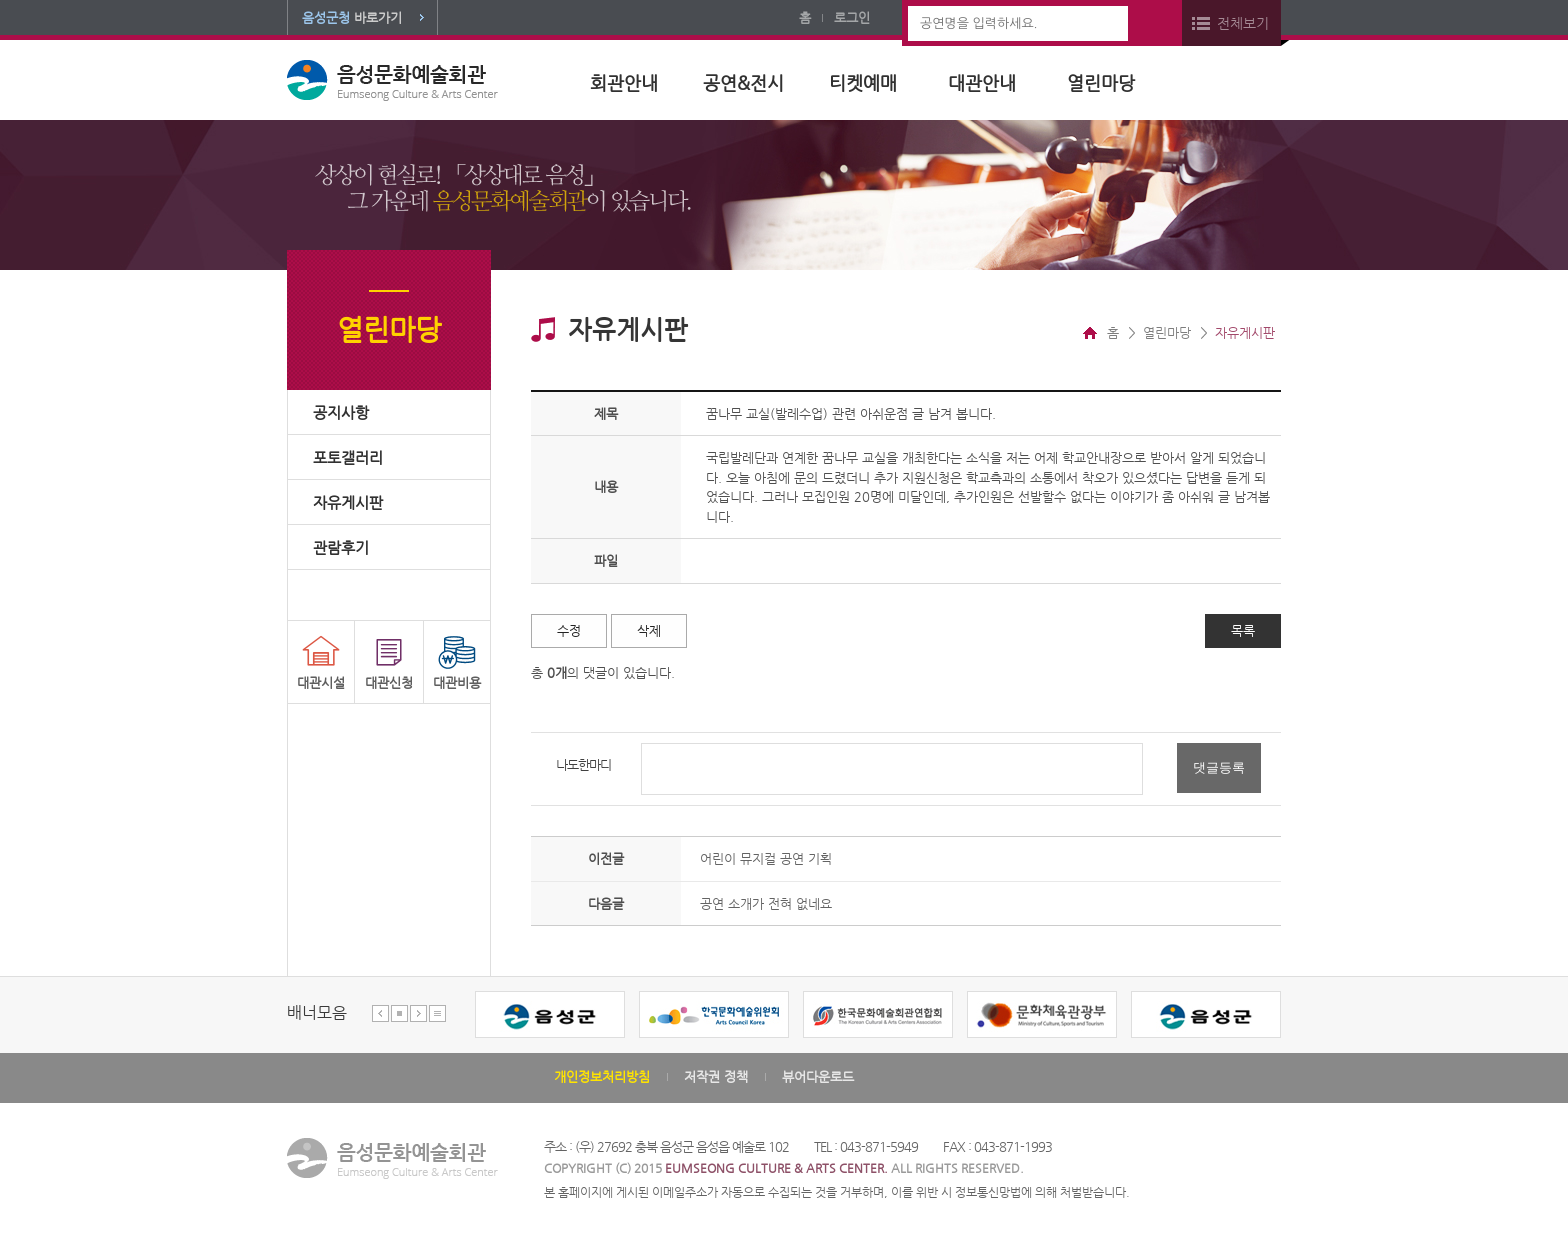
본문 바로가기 (0, 0)
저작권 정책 (716, 1076)
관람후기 (341, 547)
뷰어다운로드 (818, 1076)
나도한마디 (583, 764)
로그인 (852, 17)
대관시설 (321, 682)
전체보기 (1243, 23)
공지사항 (341, 412)
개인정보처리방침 (602, 1076)
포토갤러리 (348, 457)
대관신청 (389, 682)
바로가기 (352, 17)
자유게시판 (348, 502)
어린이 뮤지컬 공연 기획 (766, 858)
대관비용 (457, 682)
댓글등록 (1219, 767)
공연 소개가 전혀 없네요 (766, 903)
